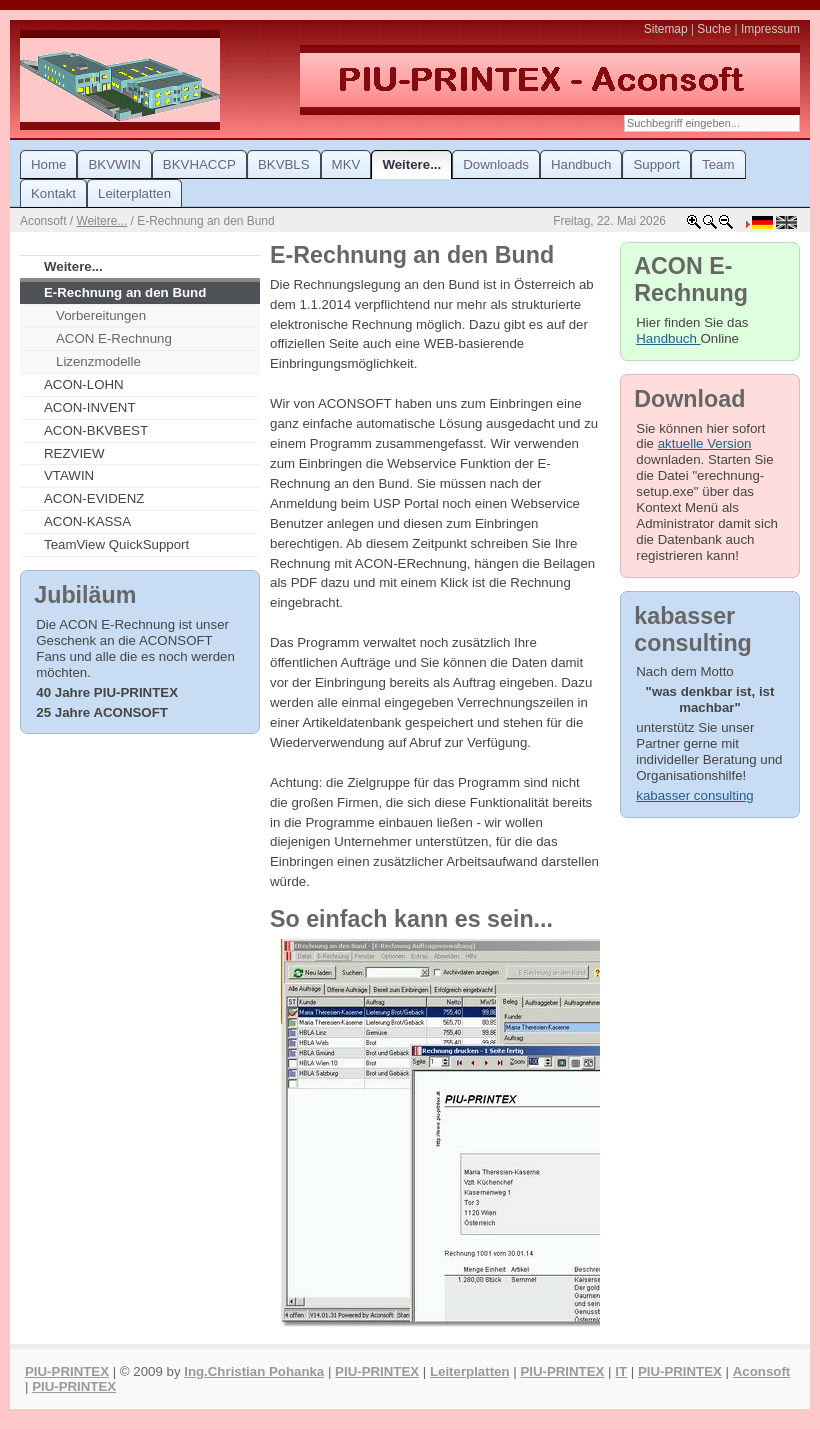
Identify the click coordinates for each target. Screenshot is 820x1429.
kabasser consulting (694, 795)
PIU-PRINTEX (67, 1371)
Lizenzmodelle (98, 361)
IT (621, 1371)
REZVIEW (74, 453)
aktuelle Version (705, 443)
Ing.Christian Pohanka (254, 1371)
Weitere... (101, 221)
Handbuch (668, 338)
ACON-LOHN (84, 384)
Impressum (770, 29)
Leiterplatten (470, 1371)
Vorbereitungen (101, 315)
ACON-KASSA (87, 521)
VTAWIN (69, 475)
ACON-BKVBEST (96, 430)
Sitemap (666, 29)
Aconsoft (761, 1371)
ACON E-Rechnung (114, 338)
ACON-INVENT (90, 407)
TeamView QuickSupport (116, 544)
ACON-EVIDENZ (94, 498)
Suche (714, 29)
